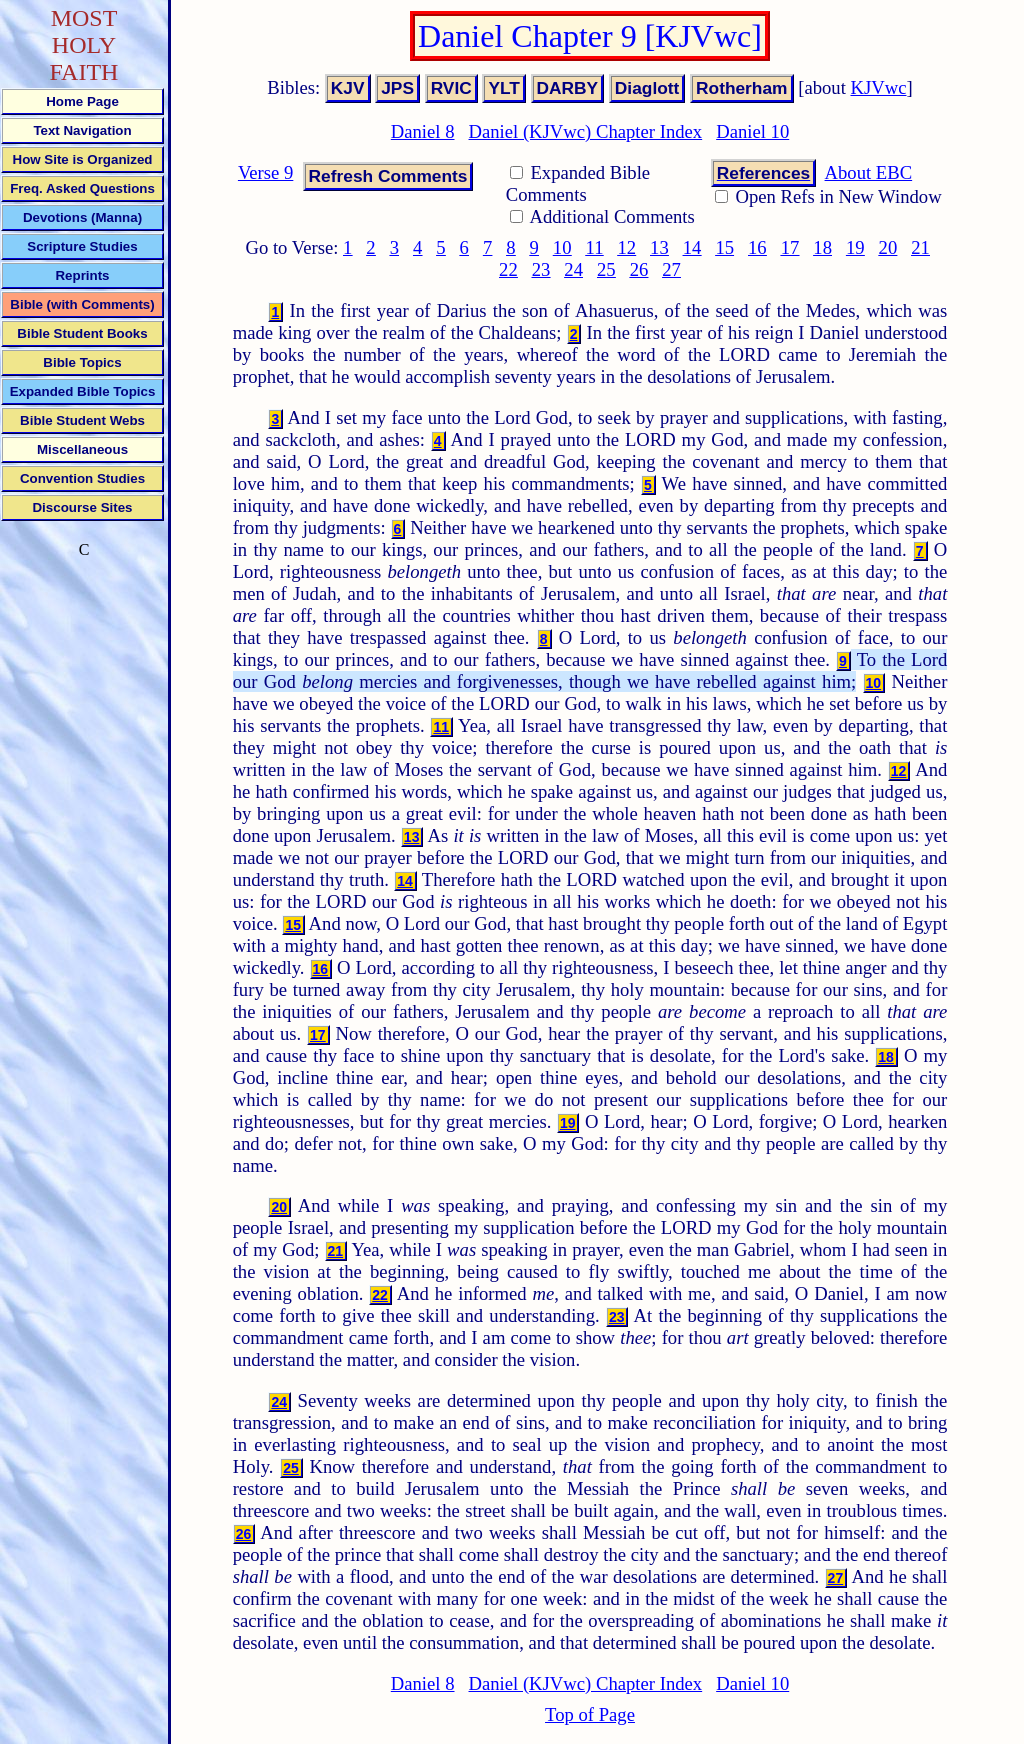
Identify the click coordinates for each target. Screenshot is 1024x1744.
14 (692, 247)
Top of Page (590, 1714)
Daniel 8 (423, 131)
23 (541, 269)
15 (724, 247)
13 (659, 247)
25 (606, 269)
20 (888, 247)
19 (855, 247)
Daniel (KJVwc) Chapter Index (586, 131)
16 (757, 247)
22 (508, 269)
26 (639, 269)
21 (920, 247)
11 (595, 247)
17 (790, 247)
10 (562, 247)
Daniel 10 (752, 131)
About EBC (869, 172)
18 (822, 247)
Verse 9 (265, 172)
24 (573, 269)
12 (626, 247)
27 (671, 269)
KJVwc (879, 87)
